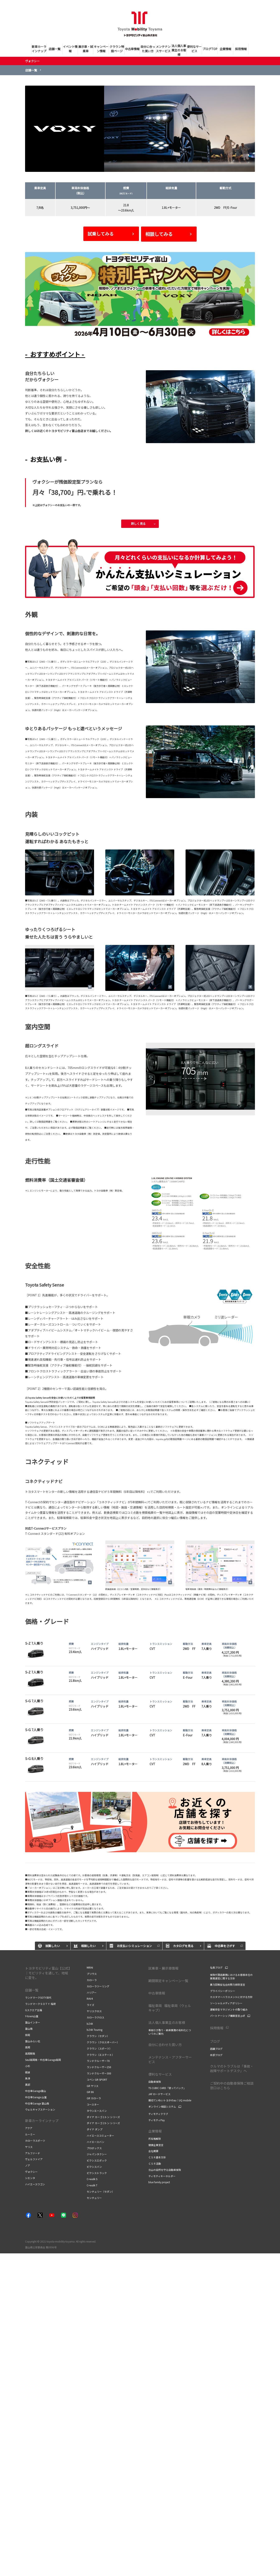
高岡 (27, 2047)
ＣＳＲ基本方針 (157, 2157)
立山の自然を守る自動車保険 (164, 2170)
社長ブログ (216, 1967)
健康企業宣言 (155, 2145)
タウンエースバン (97, 2110)
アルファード (32, 2153)
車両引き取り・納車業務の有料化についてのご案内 (169, 2031)
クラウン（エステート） (100, 2054)
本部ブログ (216, 2055)
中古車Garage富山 (35, 2091)
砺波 (27, 2072)
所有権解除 (154, 2138)
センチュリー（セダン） (100, 2191)
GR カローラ (94, 2098)
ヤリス (29, 2147)
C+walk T (92, 2185)
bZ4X (90, 2023)
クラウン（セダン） (98, 2036)
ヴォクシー (32, 61)
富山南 (29, 2028)
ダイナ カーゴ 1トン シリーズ (103, 2117)
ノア (27, 2165)
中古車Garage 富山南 (37, 2103)
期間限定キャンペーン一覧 (168, 1980)
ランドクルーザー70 (98, 2061)
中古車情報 (156, 1992)
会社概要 (153, 2151)
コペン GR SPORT (97, 2079)
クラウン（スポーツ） (99, 2048)
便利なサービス (160, 2074)
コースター (93, 2104)
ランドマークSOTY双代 (38, 1997)
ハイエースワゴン (35, 2184)
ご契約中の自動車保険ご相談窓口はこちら (231, 2085)
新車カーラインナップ (42, 2120)
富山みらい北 (32, 2041)
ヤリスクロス (94, 2011)
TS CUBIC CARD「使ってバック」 (167, 2088)
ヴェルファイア (34, 2159)
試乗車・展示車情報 (163, 1968)
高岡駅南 (30, 2053)
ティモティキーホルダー (162, 2176)
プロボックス (94, 2148)
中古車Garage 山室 (36, 2097)
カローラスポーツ (35, 2140)
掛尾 (27, 2035)
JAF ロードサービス (159, 2094)
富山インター (32, 2022)
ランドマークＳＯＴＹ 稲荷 (40, 2004)
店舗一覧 (31, 70)
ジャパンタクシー (97, 2154)
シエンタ (30, 2178)
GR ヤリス (92, 2086)
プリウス (92, 1973)
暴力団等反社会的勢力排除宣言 (227, 1984)
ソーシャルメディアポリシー (226, 2003)
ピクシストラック (97, 2173)
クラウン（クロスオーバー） (103, 2042)
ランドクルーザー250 (99, 2067)
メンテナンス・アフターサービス (170, 2059)
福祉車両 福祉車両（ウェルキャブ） (169, 2008)
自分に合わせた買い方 (165, 2044)
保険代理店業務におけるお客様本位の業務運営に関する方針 (231, 1976)
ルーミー (30, 2134)
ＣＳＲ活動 (154, 2163)
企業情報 (155, 2131)
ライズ (90, 2005)
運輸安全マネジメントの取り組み (229, 2009)
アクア (28, 2128)
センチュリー (94, 2197)
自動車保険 (154, 2081)
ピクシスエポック (97, 2160)
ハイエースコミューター (100, 2135)
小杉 (27, 2066)
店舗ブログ (216, 2048)
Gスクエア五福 (33, 2010)
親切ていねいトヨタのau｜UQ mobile (169, 2100)
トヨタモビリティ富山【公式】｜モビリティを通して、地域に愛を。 (47, 1973)
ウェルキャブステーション (40, 2109)
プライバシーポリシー (222, 1991)
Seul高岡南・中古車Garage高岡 (43, 2059)
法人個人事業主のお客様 (166, 2022)
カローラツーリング (98, 1986)
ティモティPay (156, 2120)
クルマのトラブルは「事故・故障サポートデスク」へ (231, 2068)
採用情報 (216, 2028)
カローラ (92, 1980)
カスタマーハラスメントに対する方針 (231, 1997)
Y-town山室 (31, 2016)
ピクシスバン (94, 2166)
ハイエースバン (95, 2142)
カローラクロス (95, 2017)
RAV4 (90, 1998)
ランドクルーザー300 (99, 2073)
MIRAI (90, 1967)
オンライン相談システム (162, 2106)
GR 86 (90, 2092)
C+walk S (92, 2179)
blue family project (159, 2182)
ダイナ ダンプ (94, 2129)
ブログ (215, 2041)
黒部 (27, 2084)
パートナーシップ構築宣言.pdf (227, 2015)
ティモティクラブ (158, 2114)
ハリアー (92, 1992)
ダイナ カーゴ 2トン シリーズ (103, 2123)
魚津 (27, 2078)
